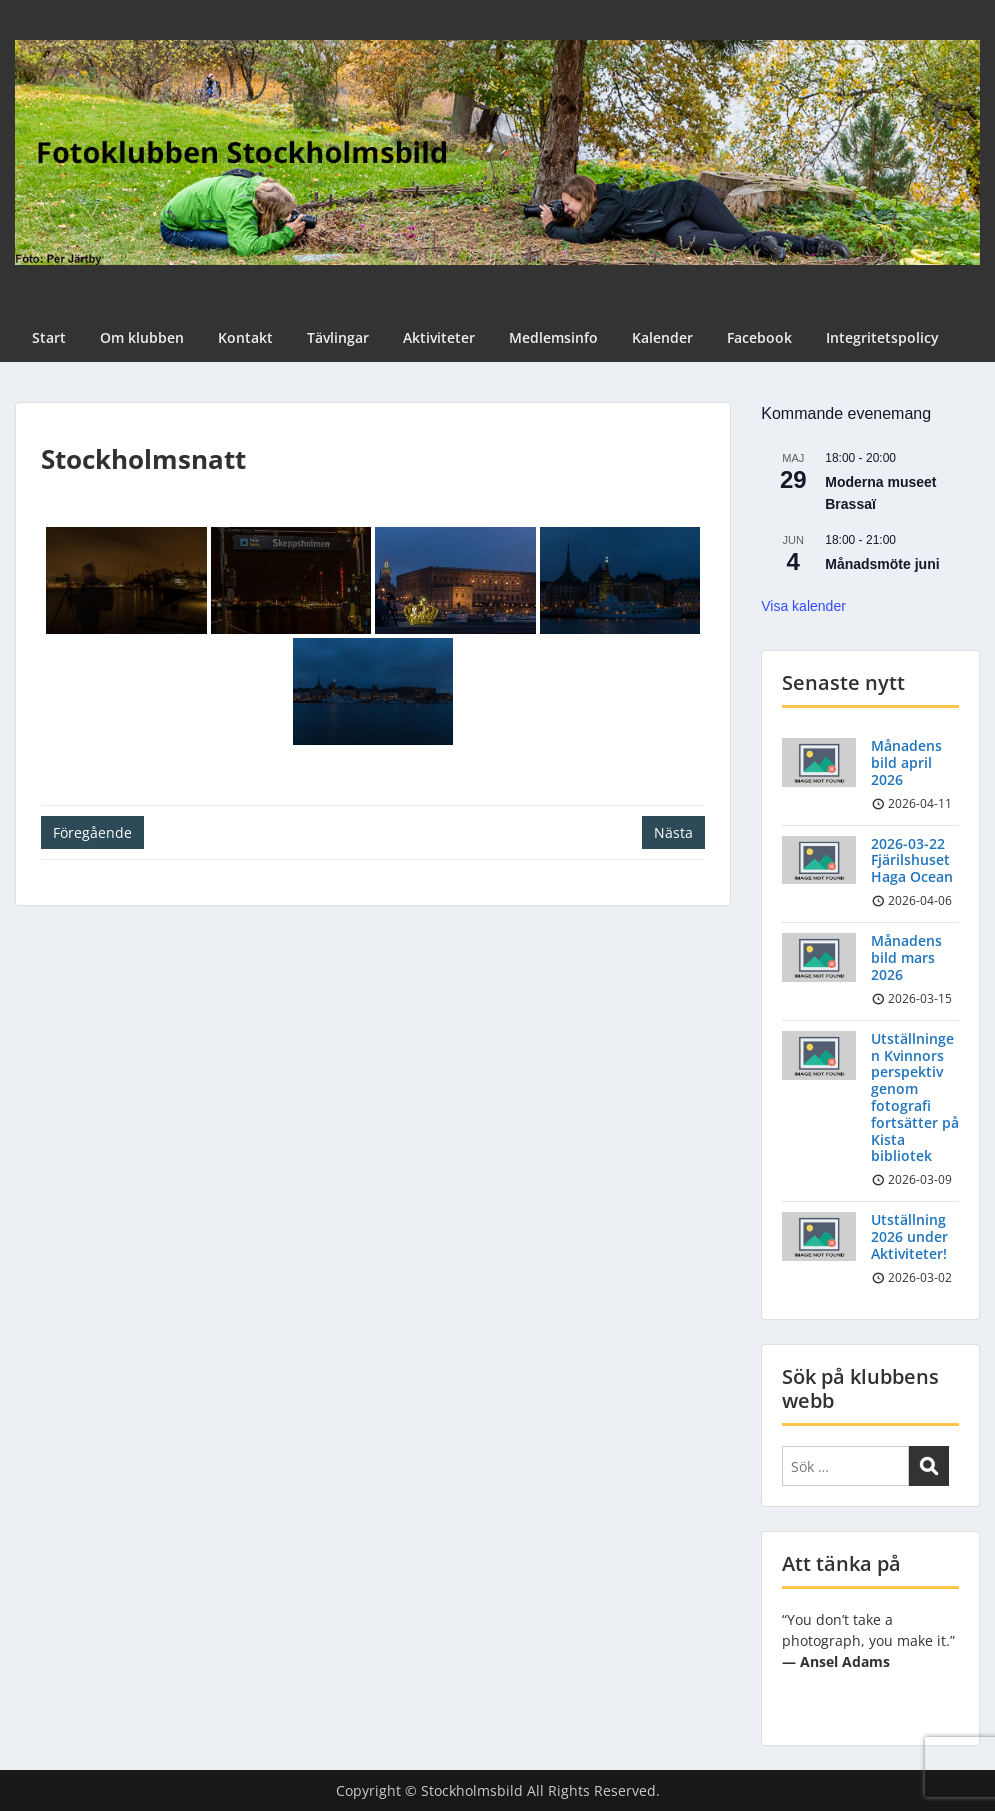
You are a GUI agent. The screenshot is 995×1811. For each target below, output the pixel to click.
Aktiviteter (439, 337)
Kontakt (245, 337)
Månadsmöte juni (882, 564)
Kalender (662, 337)
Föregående (92, 832)
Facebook (759, 337)
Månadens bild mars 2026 (906, 957)
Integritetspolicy (882, 337)
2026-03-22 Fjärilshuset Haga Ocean (912, 860)
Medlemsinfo (553, 337)
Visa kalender (803, 606)
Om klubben (142, 337)
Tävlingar (338, 337)
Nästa (673, 832)
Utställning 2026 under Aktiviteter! (909, 1236)
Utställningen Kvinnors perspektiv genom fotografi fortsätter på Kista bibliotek (915, 1097)
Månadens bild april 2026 (906, 762)
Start (49, 337)
